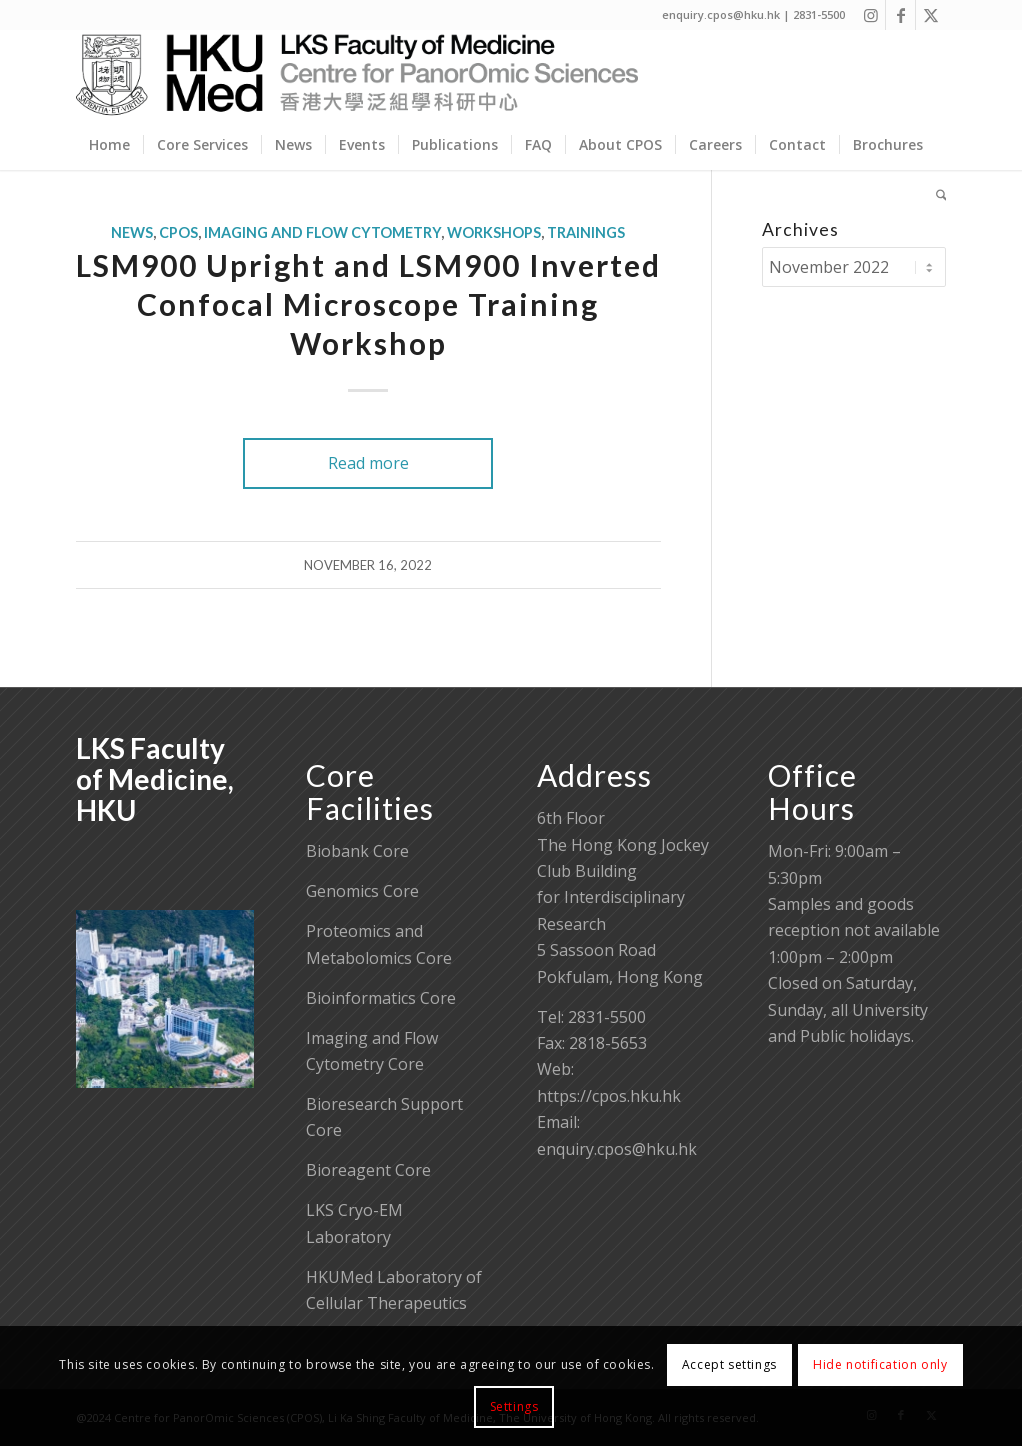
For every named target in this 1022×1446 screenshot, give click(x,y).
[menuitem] (109, 145)
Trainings (586, 232)
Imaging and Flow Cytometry (322, 232)
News (132, 232)
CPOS (178, 232)
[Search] (935, 195)
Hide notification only (880, 1364)
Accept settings (729, 1364)
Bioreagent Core (368, 1170)
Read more (368, 463)
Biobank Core (357, 851)
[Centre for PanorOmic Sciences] (357, 75)
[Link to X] (931, 15)
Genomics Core (362, 891)
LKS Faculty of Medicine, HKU (155, 779)
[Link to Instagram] (870, 15)
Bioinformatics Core (381, 998)
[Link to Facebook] (900, 15)
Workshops (494, 232)
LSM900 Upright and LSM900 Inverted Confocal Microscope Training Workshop (368, 304)
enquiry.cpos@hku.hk (617, 1149)
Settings (514, 1406)
